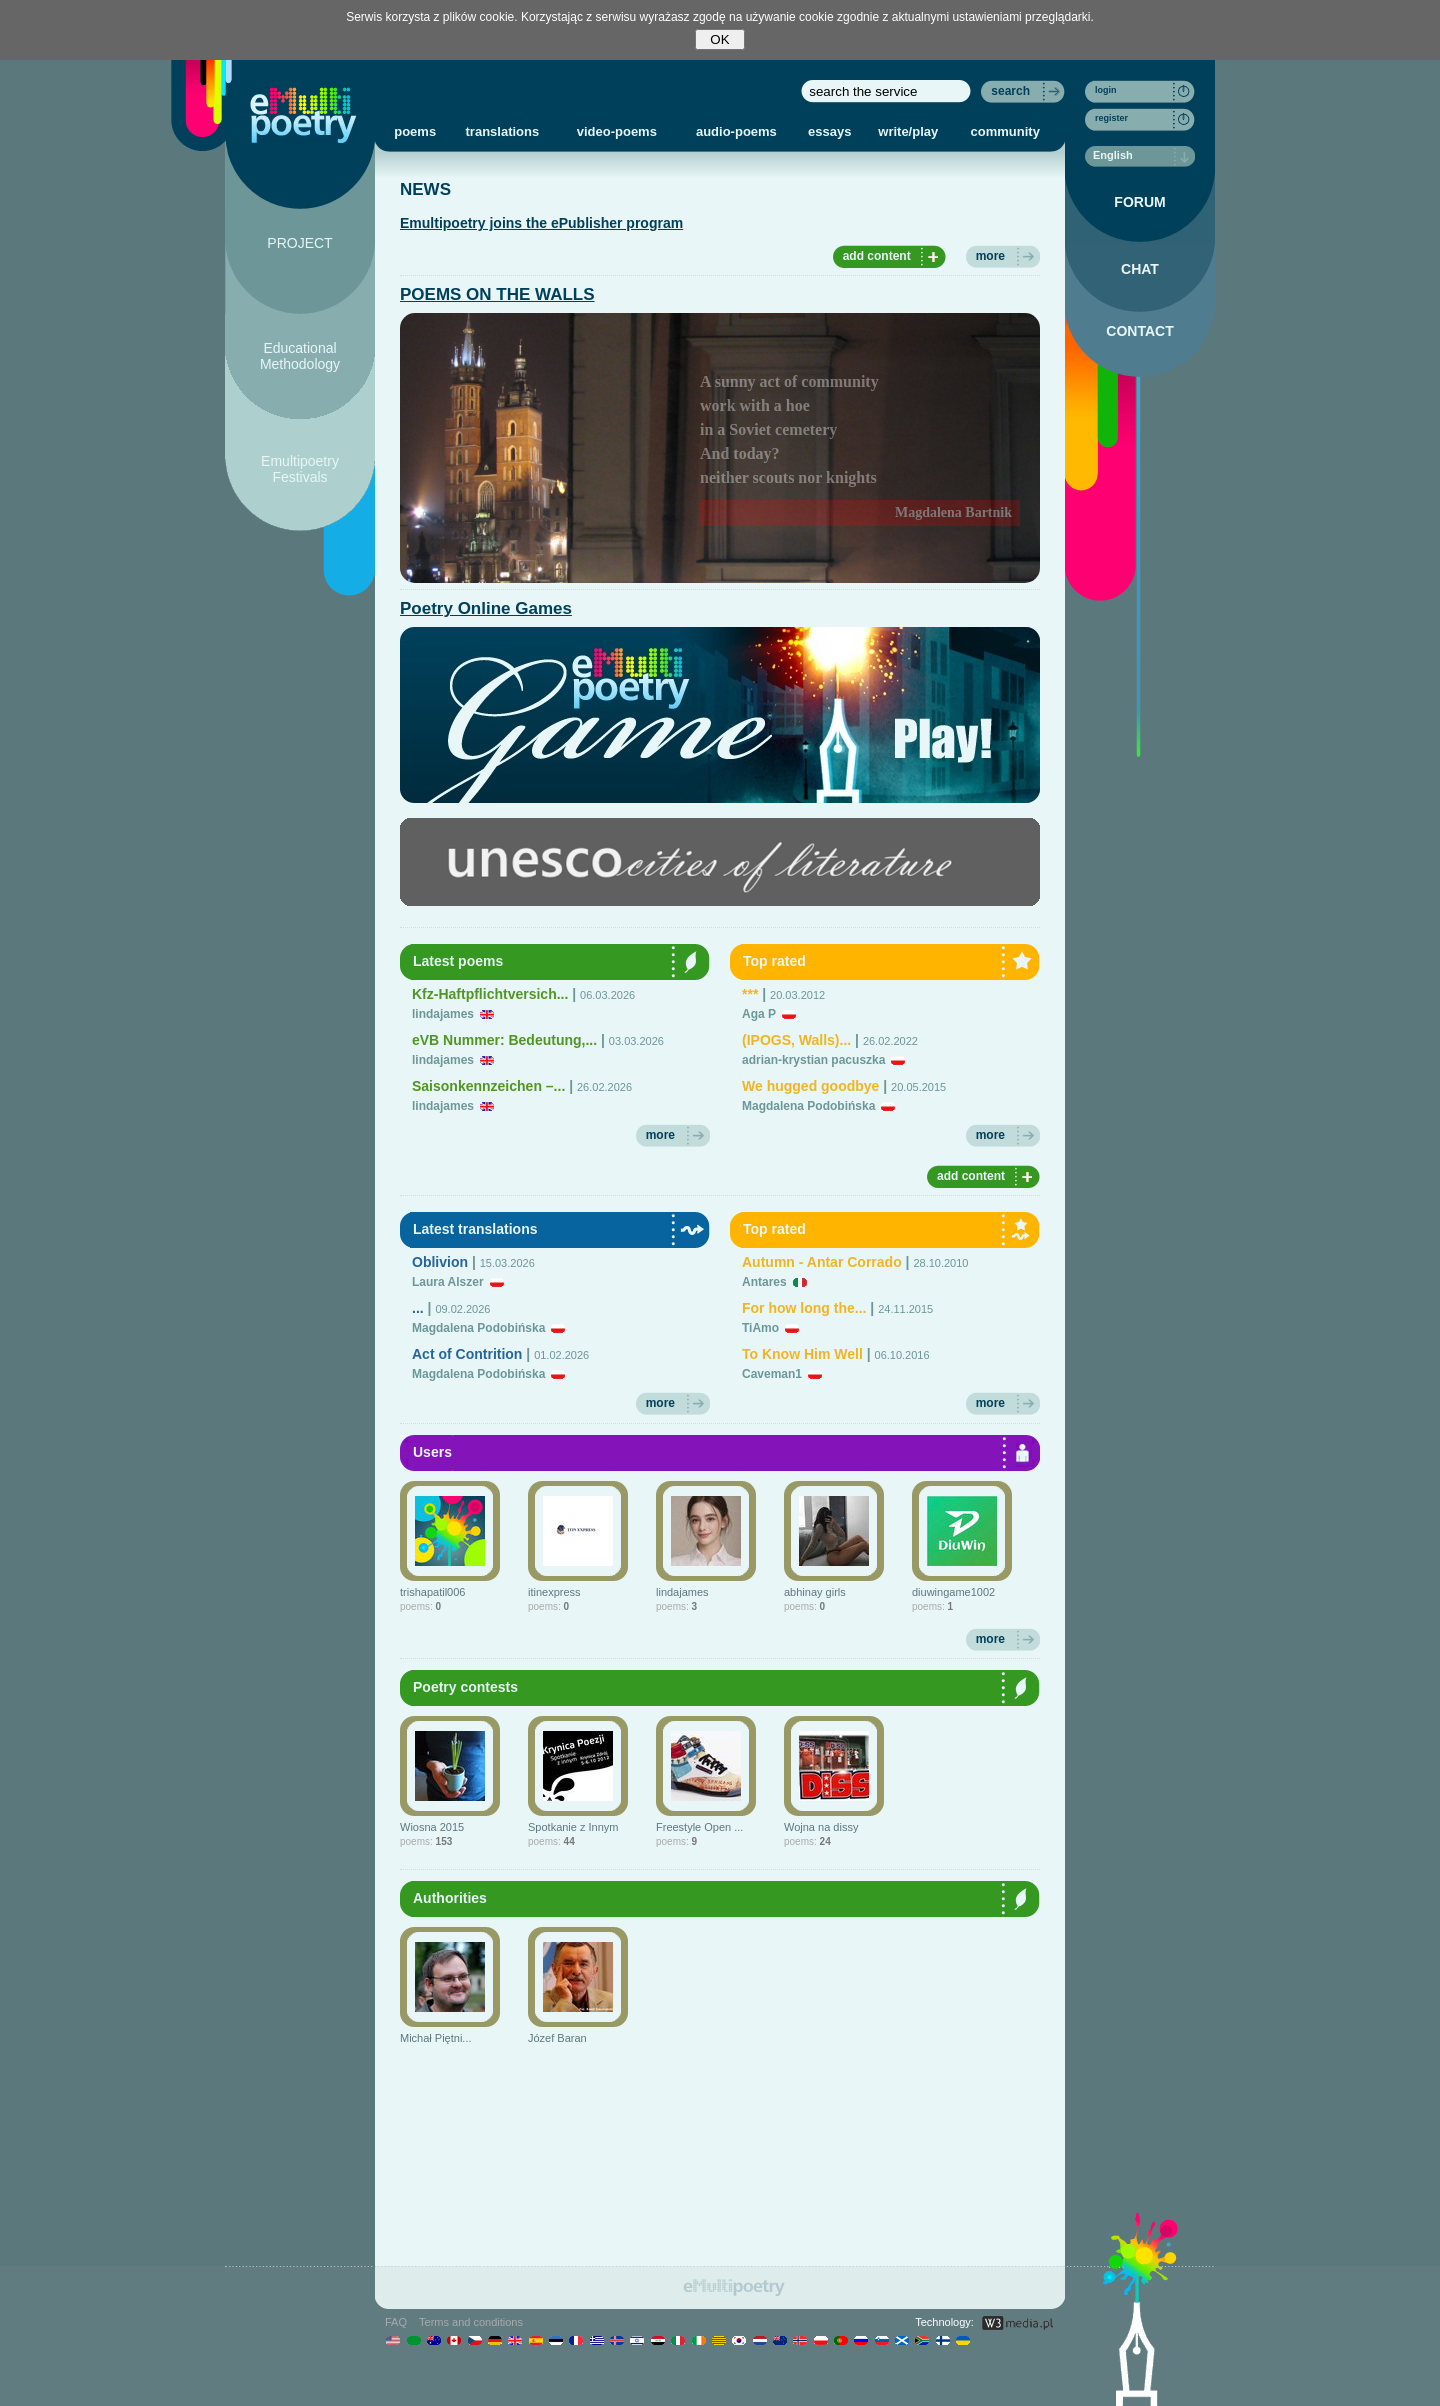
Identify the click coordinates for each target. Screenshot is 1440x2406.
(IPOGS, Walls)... (796, 1040)
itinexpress (554, 1592)
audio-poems (736, 131)
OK (719, 39)
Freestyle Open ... (699, 1827)
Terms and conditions (471, 2322)
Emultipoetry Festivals (300, 469)
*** (750, 994)
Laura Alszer (448, 1282)
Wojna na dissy (821, 1827)
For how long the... (804, 1308)
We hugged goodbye (810, 1086)
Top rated (774, 961)
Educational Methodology (300, 356)
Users (432, 1452)
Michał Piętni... (436, 2038)
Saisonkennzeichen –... (488, 1086)
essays (829, 131)
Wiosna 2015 (432, 1827)
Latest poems (458, 961)
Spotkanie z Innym (573, 1827)
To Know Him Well (802, 1354)
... (418, 1308)
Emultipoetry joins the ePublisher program (541, 223)
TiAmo (760, 1328)
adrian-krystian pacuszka (813, 1060)
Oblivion (440, 1262)
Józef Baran (557, 2038)
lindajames (443, 1014)
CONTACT (1139, 331)
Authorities (450, 1898)
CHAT (1140, 269)
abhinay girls (815, 1592)
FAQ (396, 2322)
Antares (764, 1282)
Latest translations (475, 1229)
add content (877, 256)
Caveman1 (772, 1374)
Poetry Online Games (486, 608)
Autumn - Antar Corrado (822, 1262)
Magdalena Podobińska (808, 1106)
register (1111, 118)
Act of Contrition (467, 1354)
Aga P (759, 1014)
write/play (908, 131)
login (1106, 90)
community (1005, 131)
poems (415, 131)
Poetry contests (465, 1687)
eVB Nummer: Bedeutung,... (504, 1040)
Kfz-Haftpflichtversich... (490, 994)
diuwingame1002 (953, 1592)
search (1010, 91)
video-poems (617, 131)
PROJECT (299, 243)
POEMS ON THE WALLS (497, 294)
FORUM (1139, 202)
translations (503, 131)
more (990, 256)
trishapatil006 (432, 1592)
